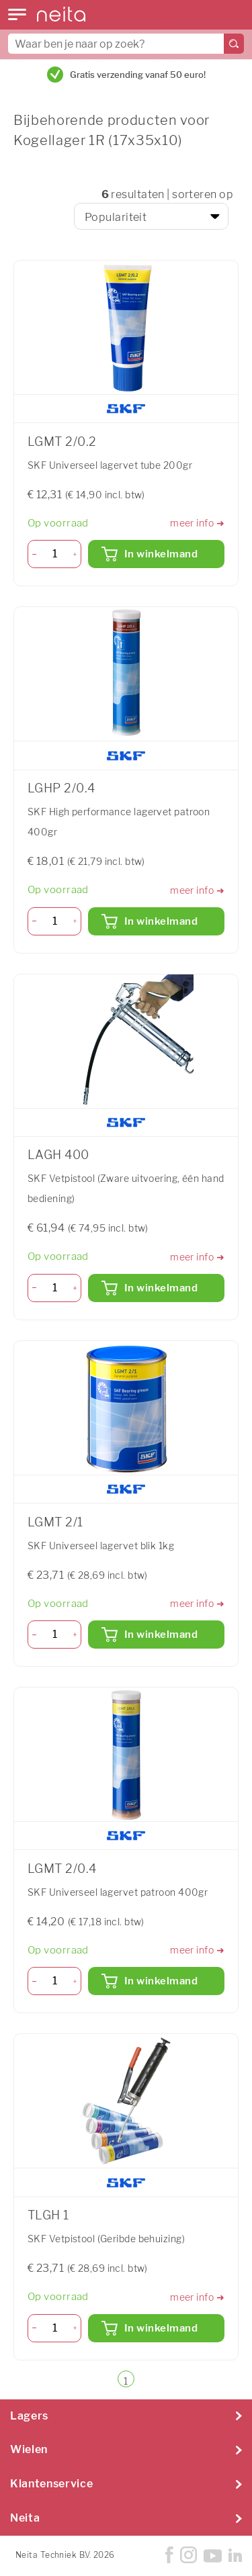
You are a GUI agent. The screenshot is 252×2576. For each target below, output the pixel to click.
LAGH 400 (58, 1155)
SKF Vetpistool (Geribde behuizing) (106, 2238)
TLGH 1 (48, 2215)
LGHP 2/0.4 (61, 788)
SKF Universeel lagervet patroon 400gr (118, 1892)
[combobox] (126, 44)
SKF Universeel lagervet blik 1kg (101, 1545)
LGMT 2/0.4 (62, 1868)
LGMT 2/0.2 (62, 441)
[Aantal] (54, 554)
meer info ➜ (197, 522)
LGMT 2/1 (55, 1522)
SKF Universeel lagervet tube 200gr (110, 465)
